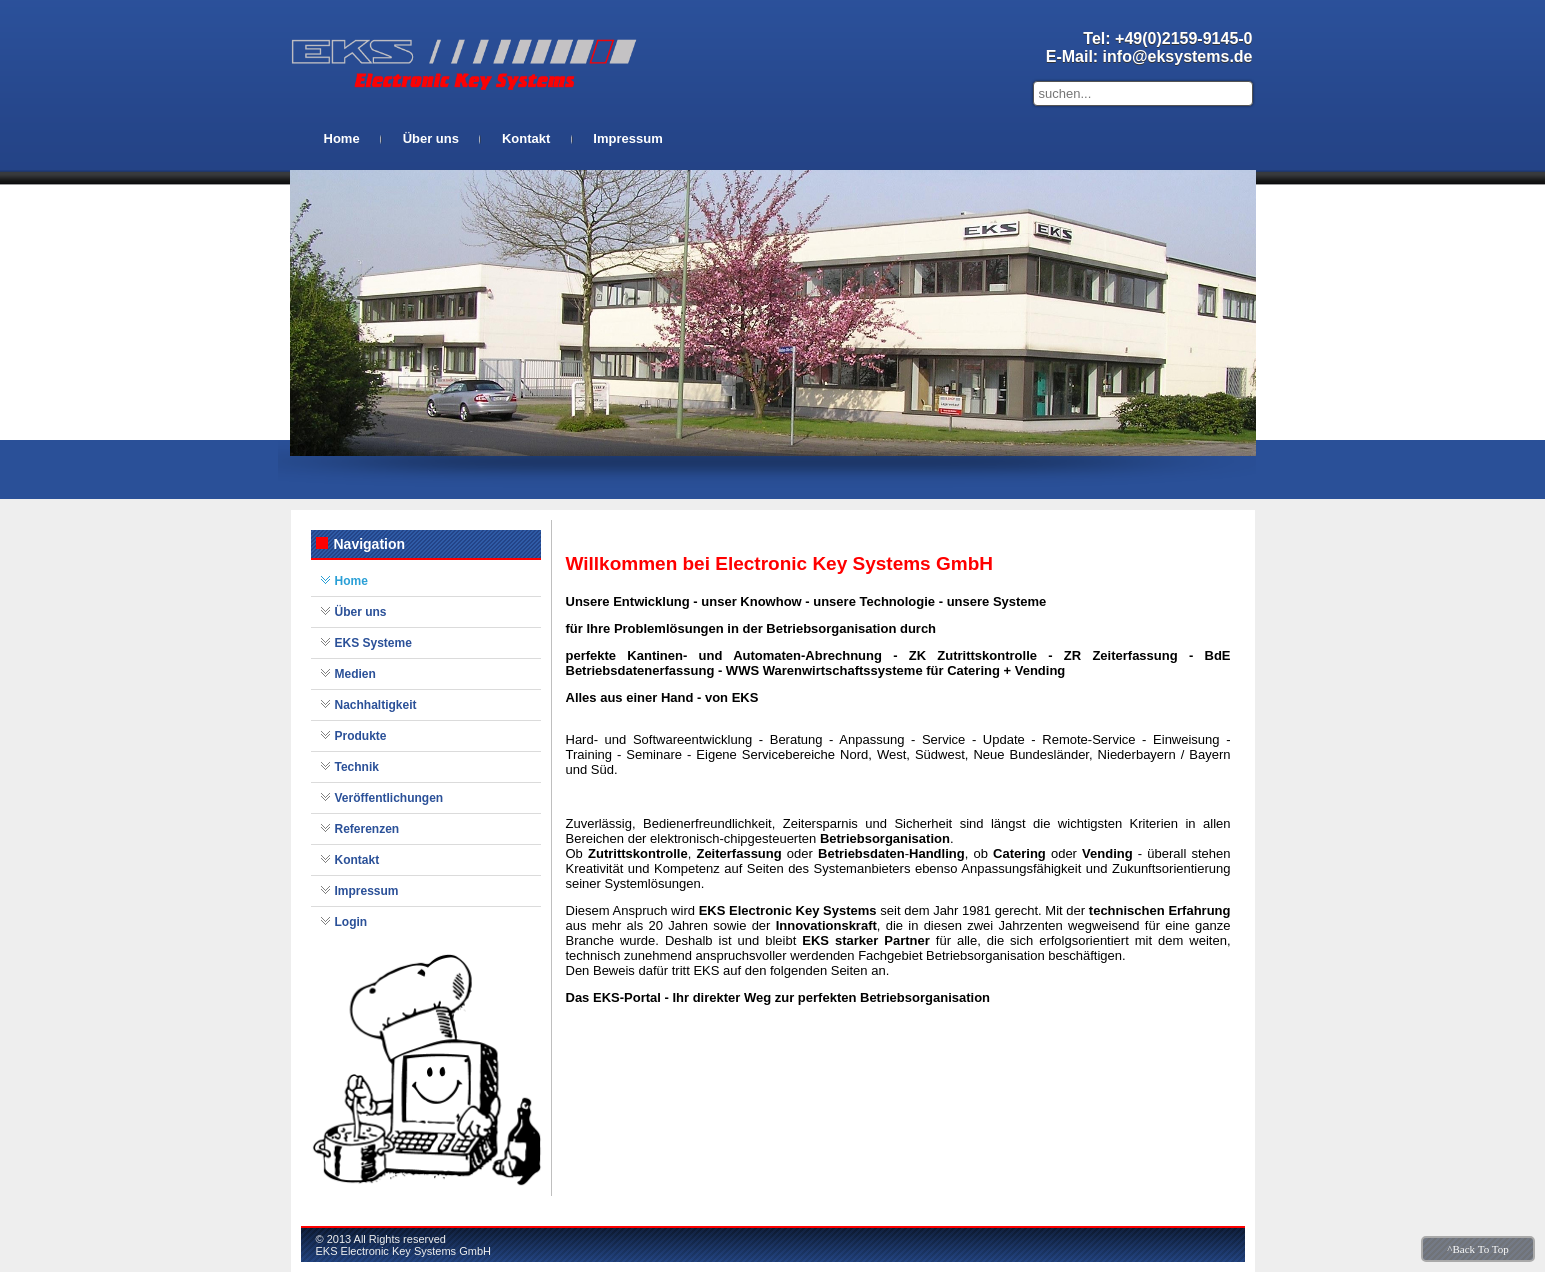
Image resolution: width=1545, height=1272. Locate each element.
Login (351, 922)
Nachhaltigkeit (376, 705)
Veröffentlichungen (389, 798)
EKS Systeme (373, 643)
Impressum (627, 138)
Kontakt (526, 138)
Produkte (361, 736)
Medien (355, 674)
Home (342, 138)
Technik (357, 767)
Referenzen (367, 829)
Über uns (431, 138)
